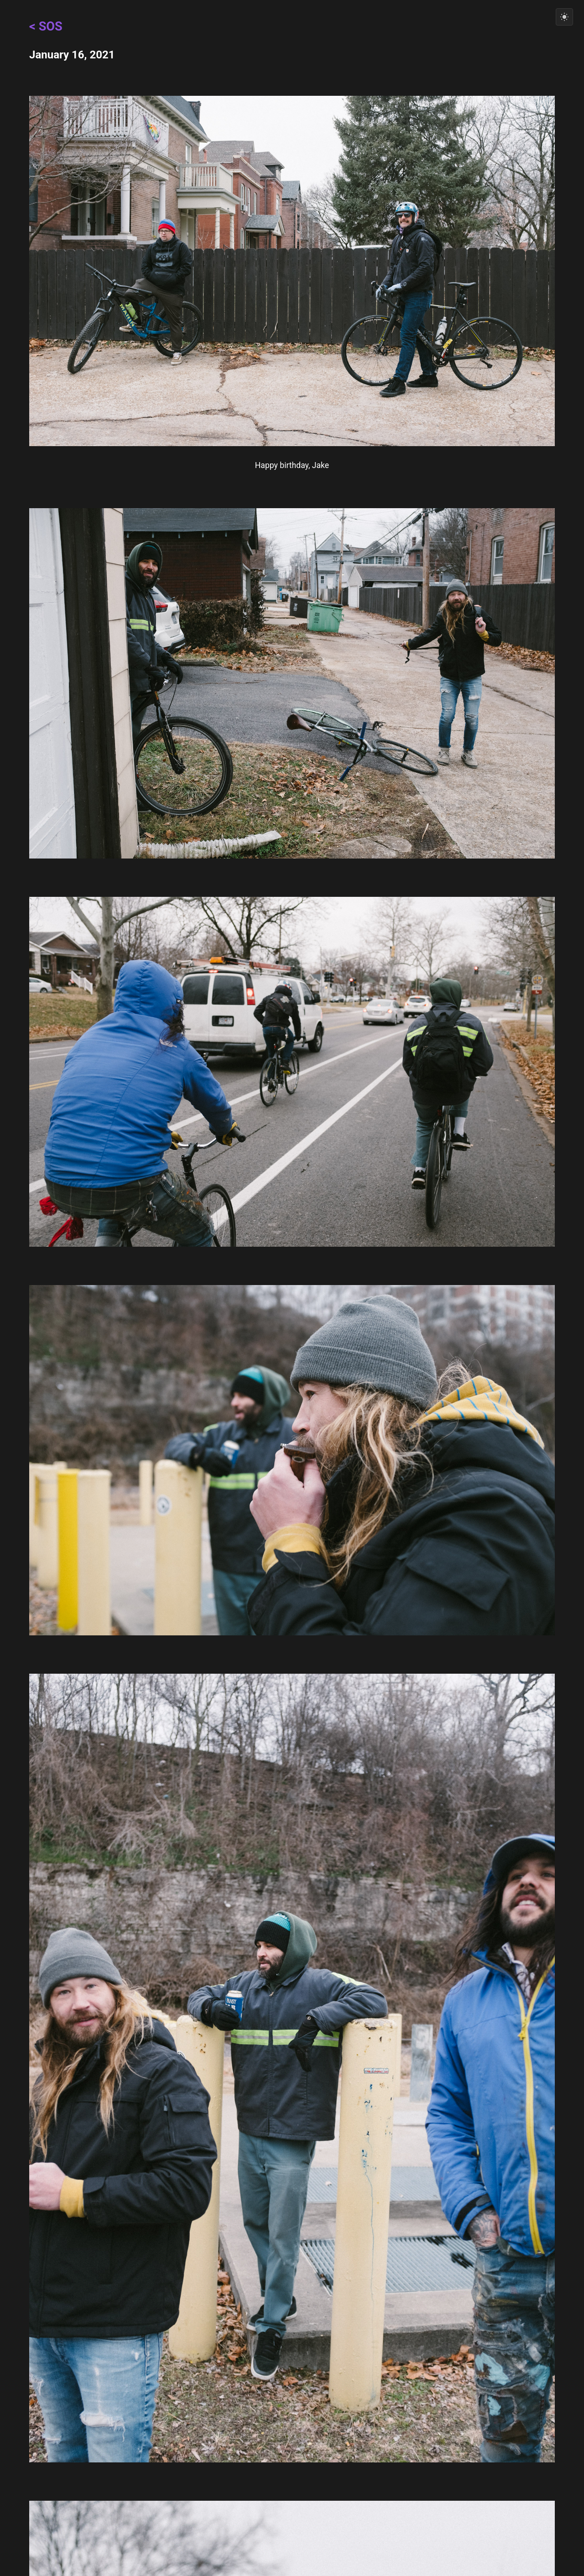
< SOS (46, 26)
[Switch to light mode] (564, 17)
